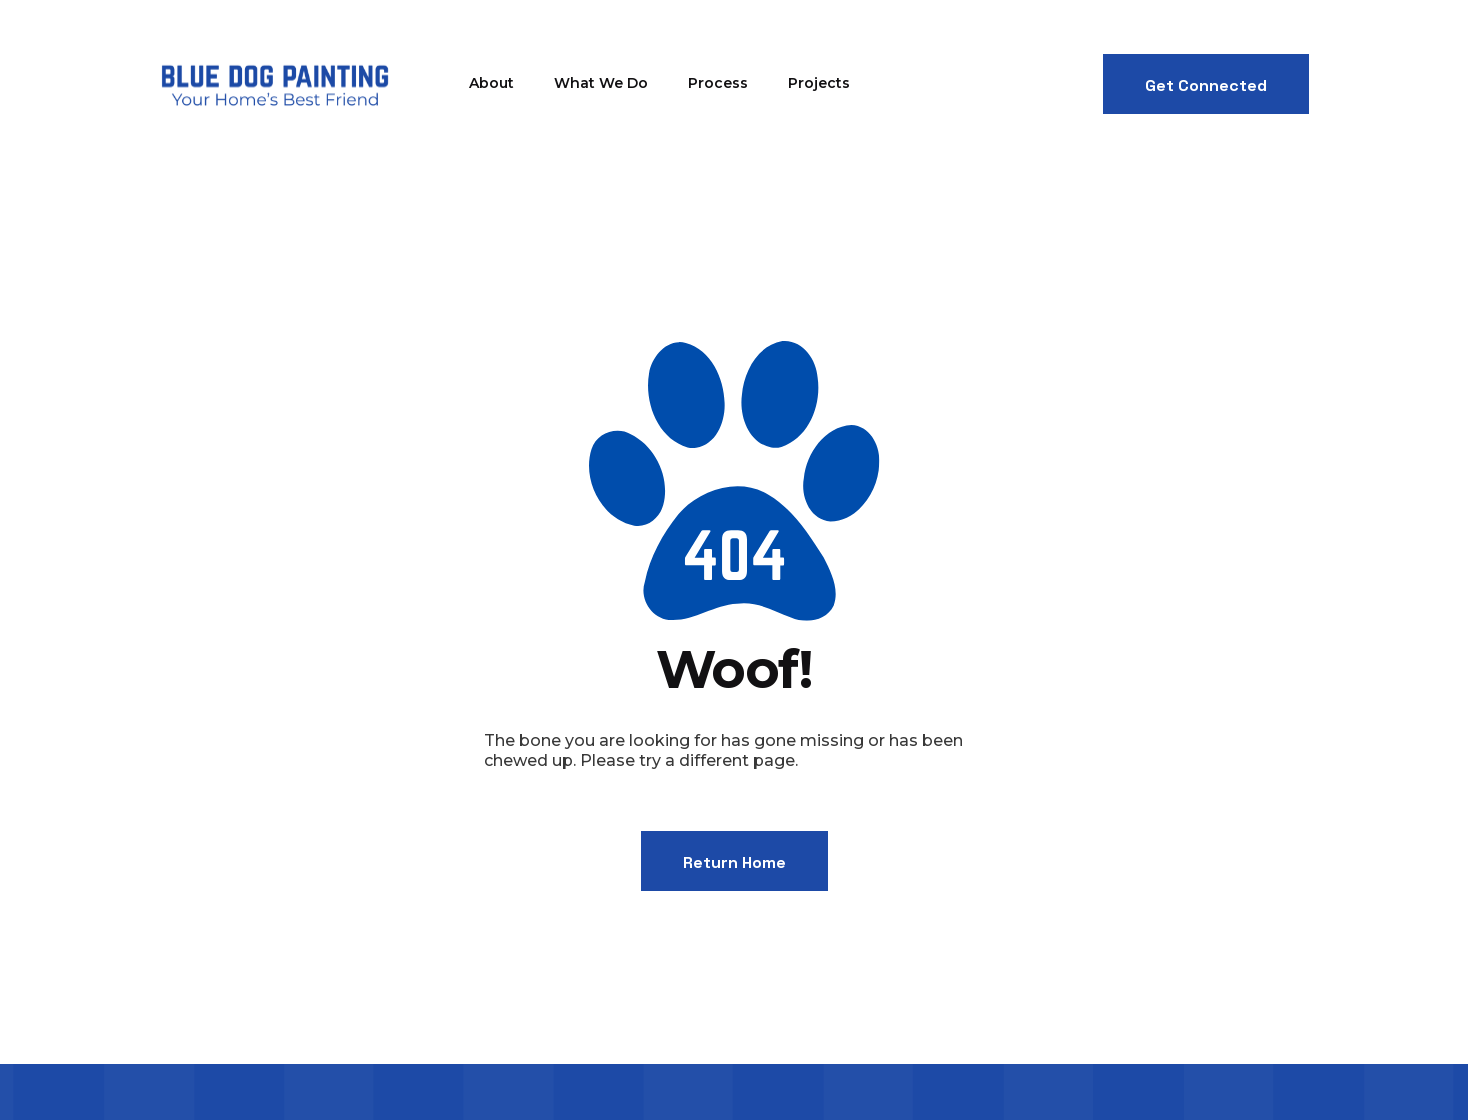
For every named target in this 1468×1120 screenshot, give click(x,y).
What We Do (601, 83)
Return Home (734, 862)
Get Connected (1206, 85)
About (491, 83)
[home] (274, 84)
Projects (819, 83)
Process (718, 83)
